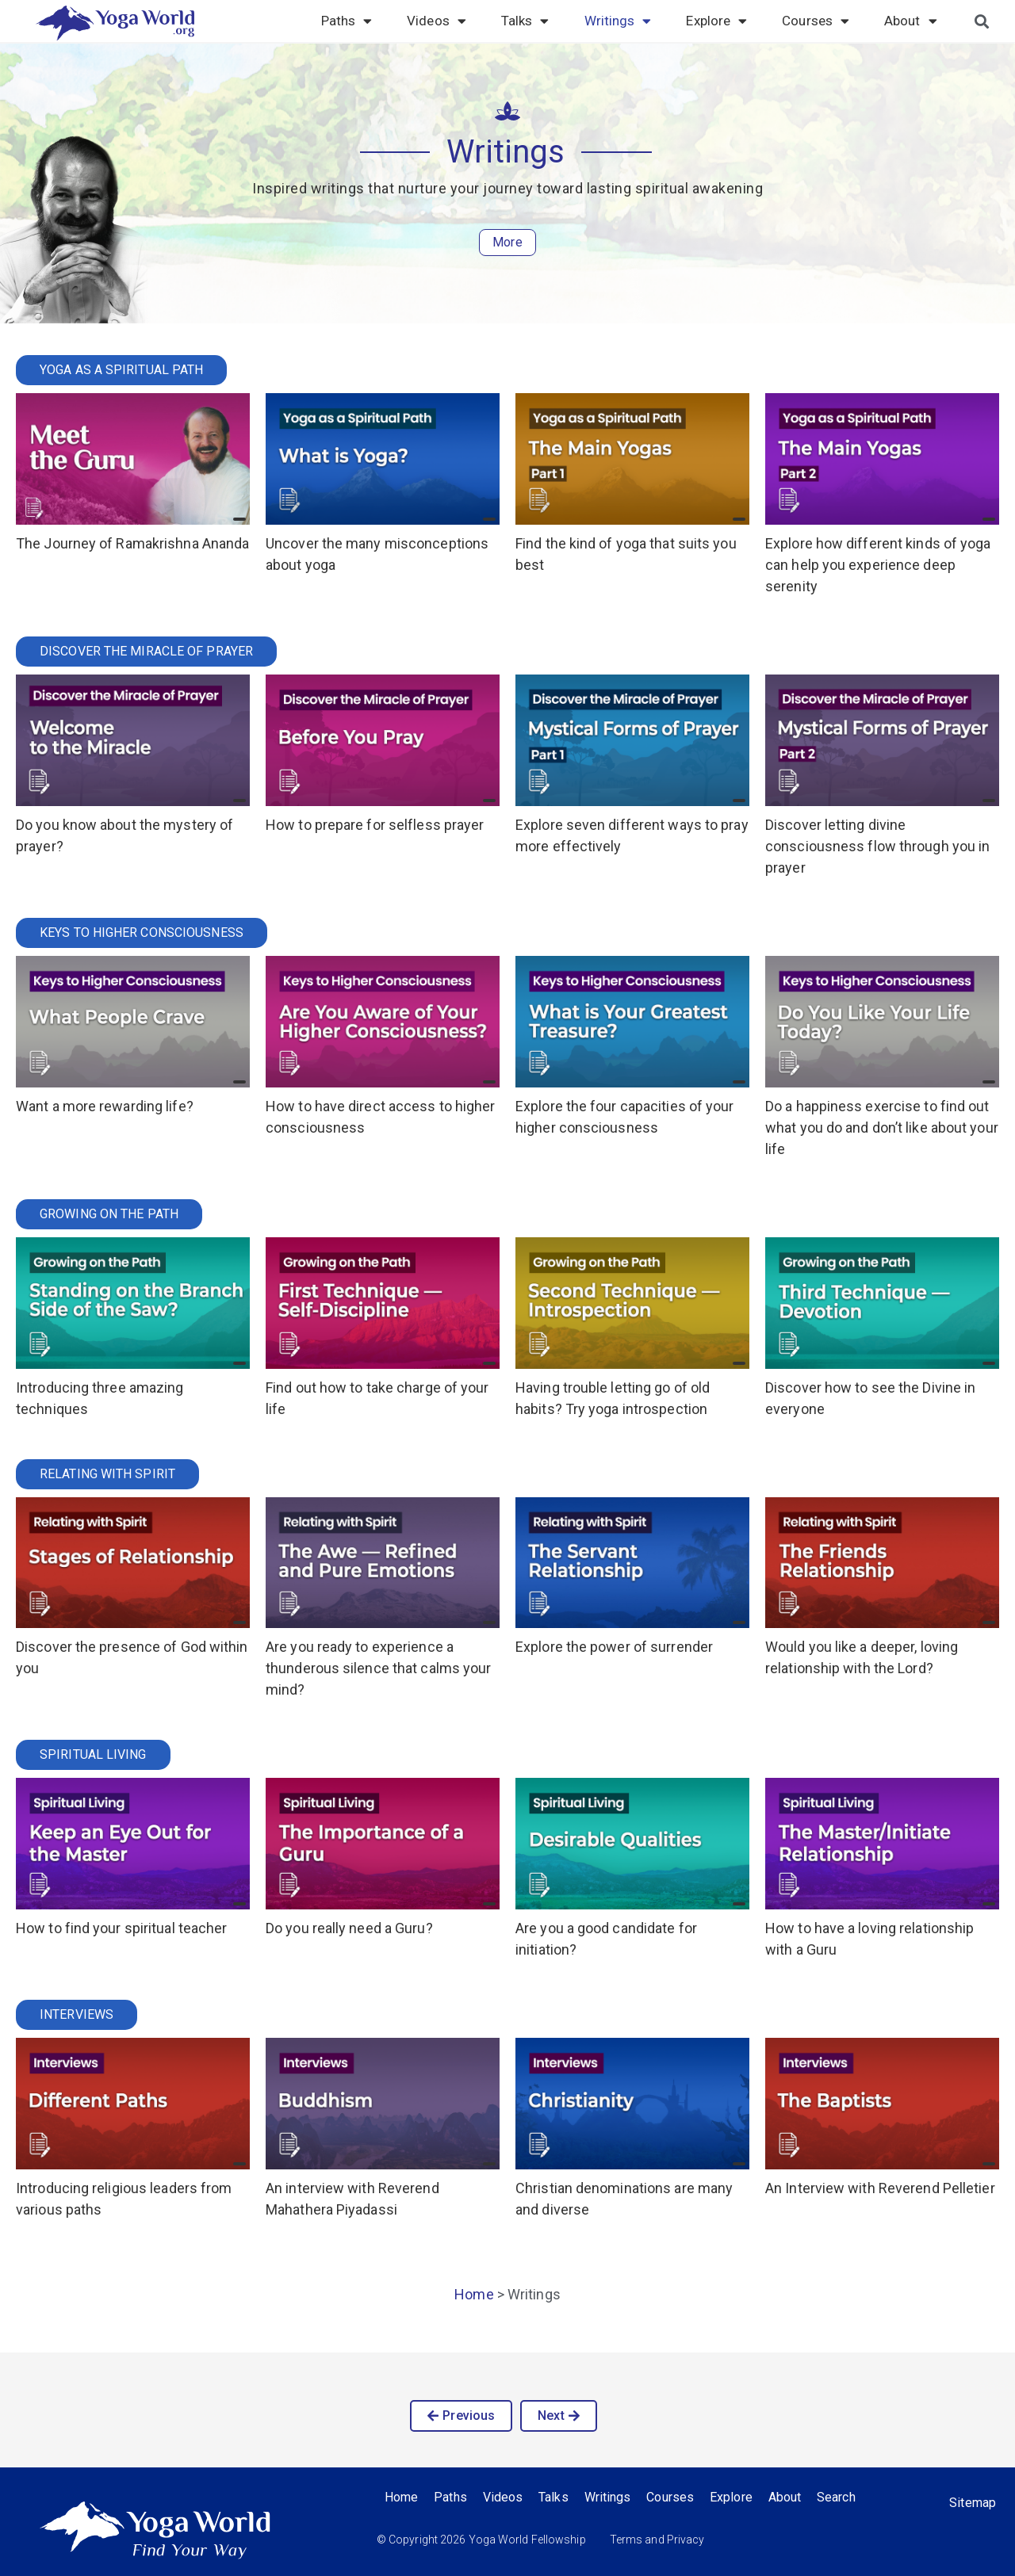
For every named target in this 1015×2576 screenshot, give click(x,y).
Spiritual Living (93, 1754)
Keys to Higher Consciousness (141, 932)
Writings (618, 20)
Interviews (76, 2014)
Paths (347, 20)
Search (837, 2497)
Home (473, 2294)
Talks (525, 20)
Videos (436, 20)
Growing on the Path (109, 1213)
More (507, 242)
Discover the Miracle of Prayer (146, 651)
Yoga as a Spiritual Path (121, 369)
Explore (716, 20)
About (910, 20)
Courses (815, 20)
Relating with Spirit (107, 1473)
